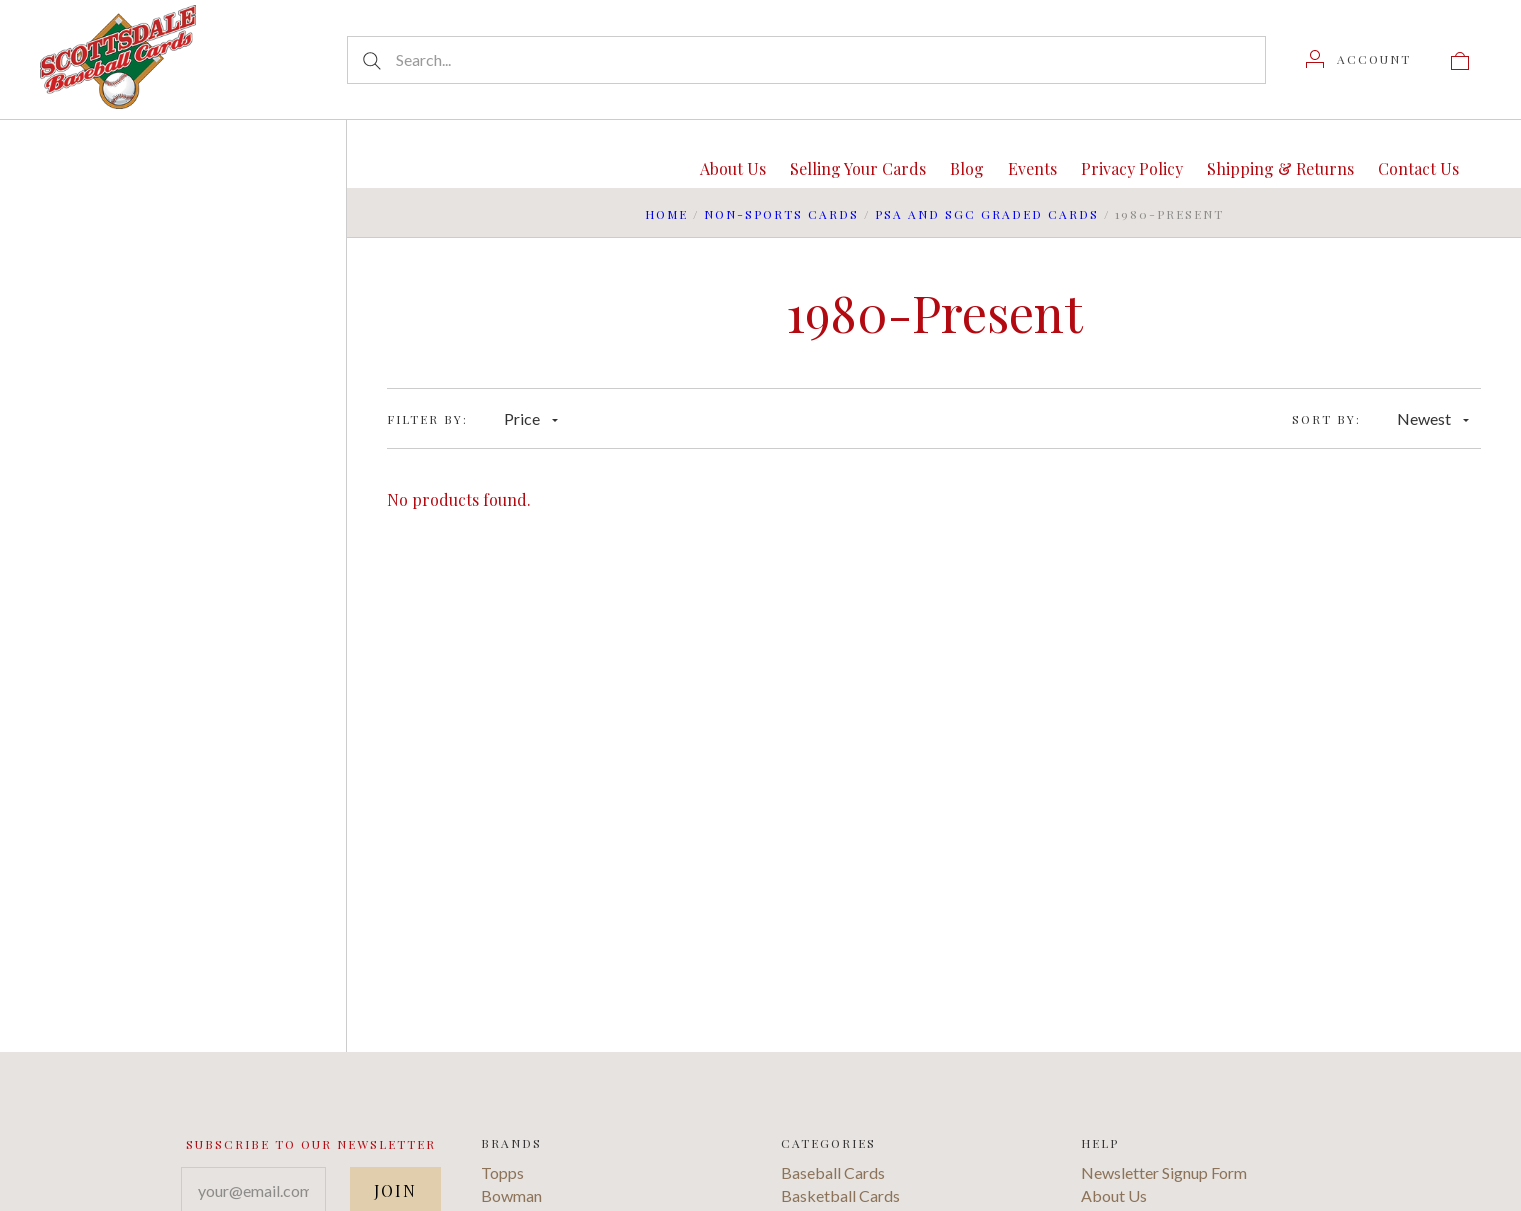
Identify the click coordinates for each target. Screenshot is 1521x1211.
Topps (502, 1172)
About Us (733, 168)
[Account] (1358, 59)
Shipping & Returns (1280, 168)
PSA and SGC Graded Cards (987, 214)
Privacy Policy (1132, 168)
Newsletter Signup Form (1164, 1172)
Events (1032, 168)
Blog (967, 168)
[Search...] (806, 60)
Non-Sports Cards (781, 214)
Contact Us (1418, 168)
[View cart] (1460, 59)
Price (531, 418)
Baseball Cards (833, 1172)
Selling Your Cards (858, 168)
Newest (1433, 418)
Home (666, 214)
